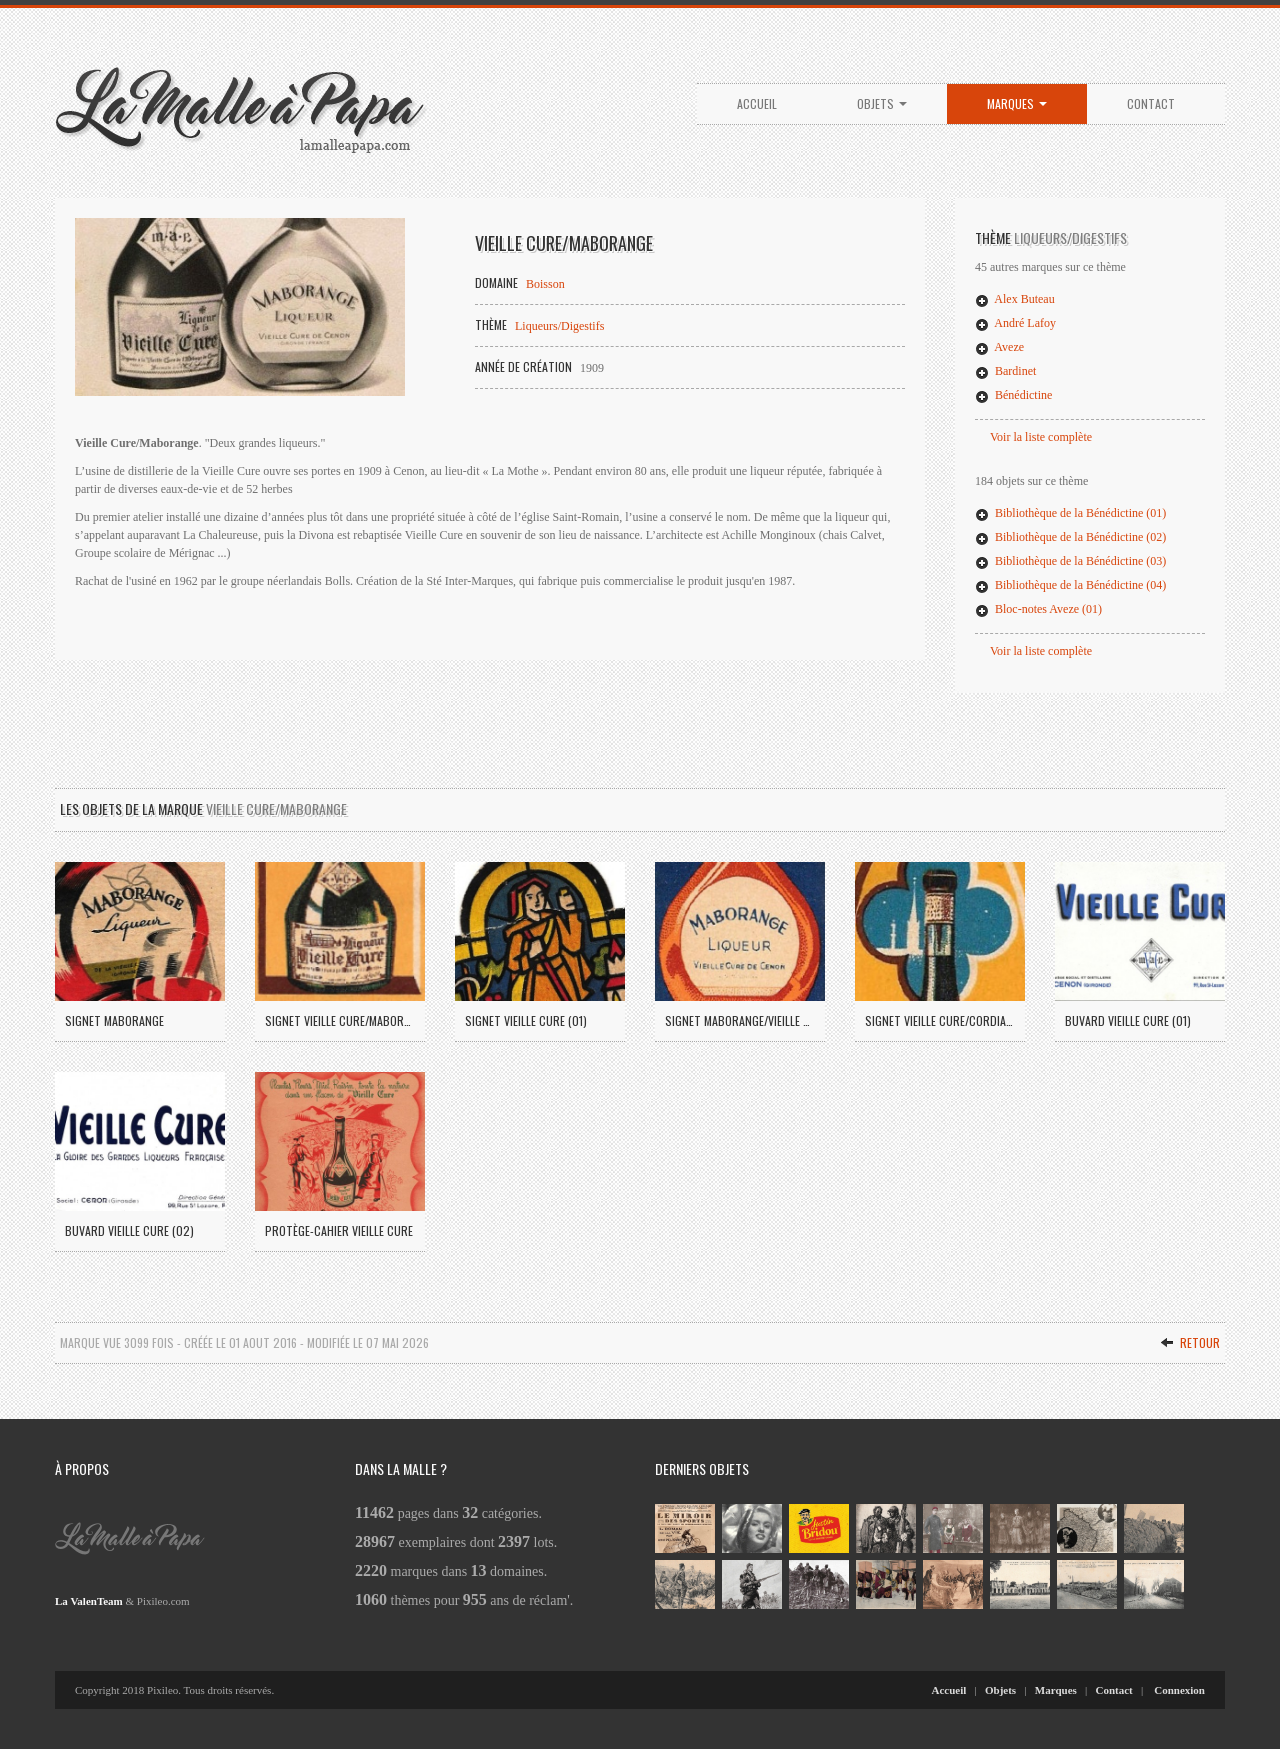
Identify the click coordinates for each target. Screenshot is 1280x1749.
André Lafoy (1015, 323)
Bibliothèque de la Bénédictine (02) (1070, 537)
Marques (1017, 103)
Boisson (545, 284)
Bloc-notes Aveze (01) (1038, 609)
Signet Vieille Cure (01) (526, 1020)
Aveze (999, 347)
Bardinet (1005, 371)
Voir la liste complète (1041, 437)
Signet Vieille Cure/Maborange (340, 1020)
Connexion (1179, 1690)
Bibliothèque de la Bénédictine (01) (1070, 513)
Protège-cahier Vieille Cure (339, 1230)
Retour (1190, 1342)
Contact (1151, 103)
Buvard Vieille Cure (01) (1128, 1020)
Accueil (757, 103)
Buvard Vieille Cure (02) (129, 1230)
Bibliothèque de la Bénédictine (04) (1070, 585)
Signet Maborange (114, 1020)
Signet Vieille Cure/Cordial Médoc (940, 1020)
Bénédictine (1013, 395)
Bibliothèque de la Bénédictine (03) (1070, 561)
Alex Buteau (1015, 299)
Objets (882, 103)
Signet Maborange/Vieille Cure (740, 1020)
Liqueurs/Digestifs (559, 326)
